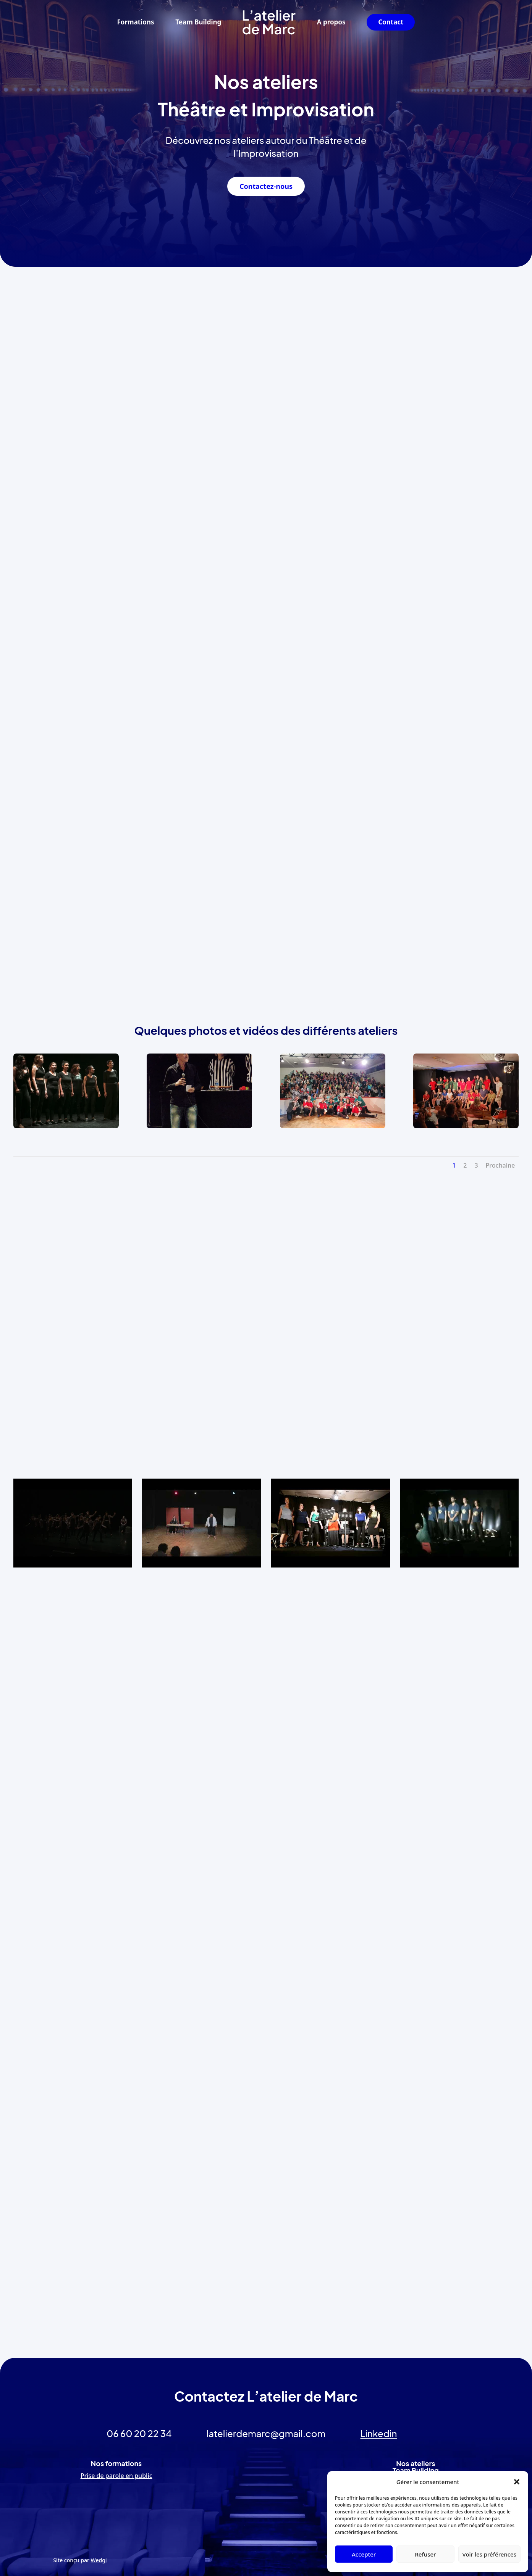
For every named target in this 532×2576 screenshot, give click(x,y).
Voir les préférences (489, 2554)
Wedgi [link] (99, 2560)
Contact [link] (390, 22)
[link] (269, 22)
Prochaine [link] (500, 1165)
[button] (517, 2482)
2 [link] (465, 1165)
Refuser (425, 2554)
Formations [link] (135, 22)
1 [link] (454, 1165)
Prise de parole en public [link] (116, 2475)
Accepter (364, 2554)
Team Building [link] (198, 22)
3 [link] (476, 1165)
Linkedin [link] (378, 2433)
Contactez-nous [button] (266, 186)
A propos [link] (331, 22)
